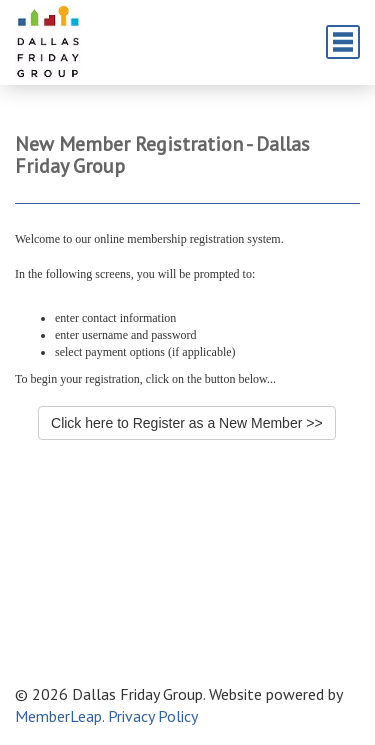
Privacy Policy (153, 716)
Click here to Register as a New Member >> (187, 423)
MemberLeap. (59, 716)
